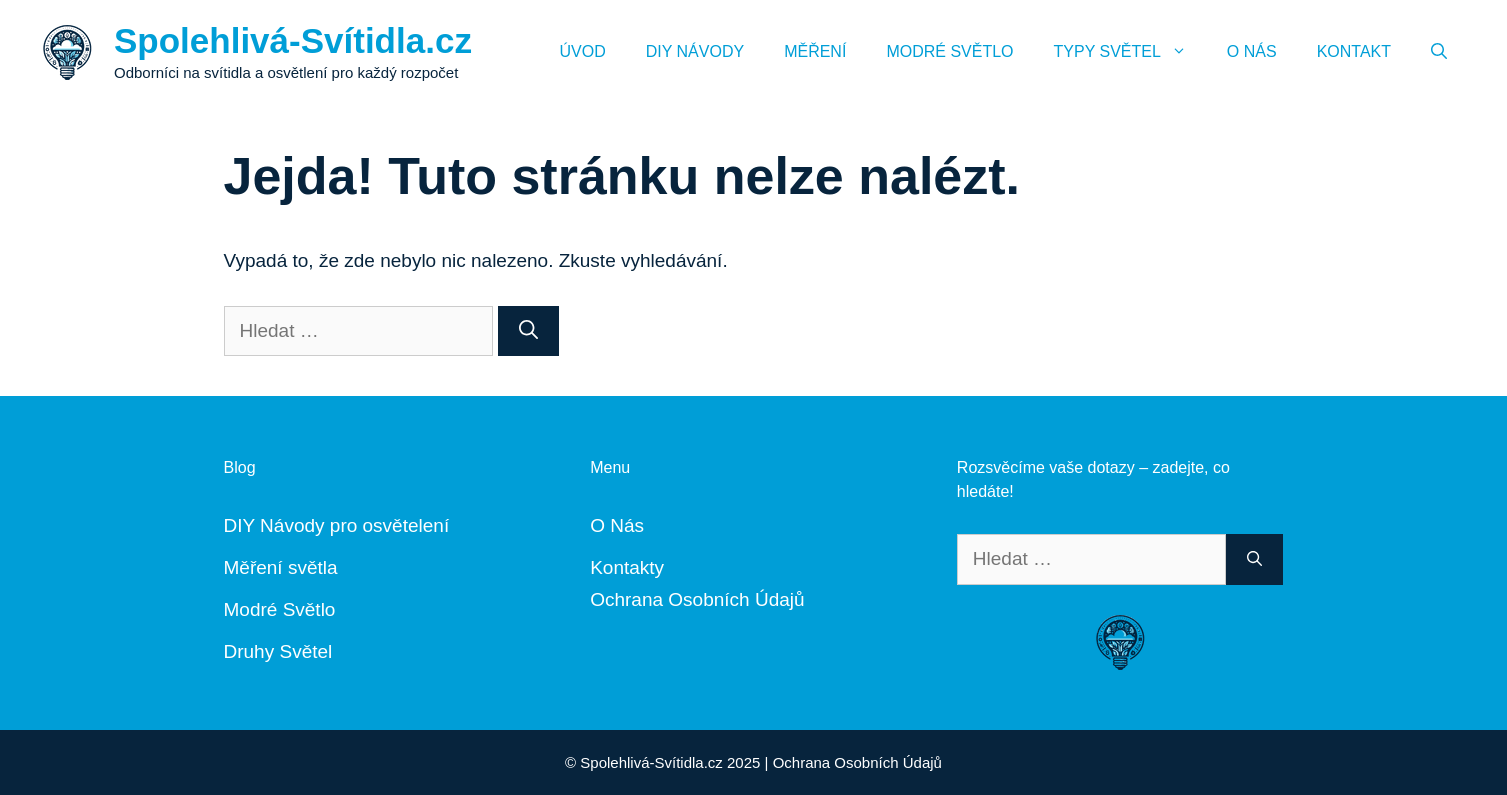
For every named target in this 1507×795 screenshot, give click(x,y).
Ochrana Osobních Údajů (697, 599)
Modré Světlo (949, 51)
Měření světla (281, 567)
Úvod (583, 51)
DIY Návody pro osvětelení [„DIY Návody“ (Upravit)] (337, 525)
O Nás (1252, 51)
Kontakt (1354, 51)
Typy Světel (1130, 52)
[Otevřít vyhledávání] (1439, 52)
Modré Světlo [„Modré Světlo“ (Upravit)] (280, 609)
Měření (815, 51)
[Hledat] (528, 331)
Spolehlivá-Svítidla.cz (293, 40)
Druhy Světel (278, 651)
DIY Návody (695, 51)
